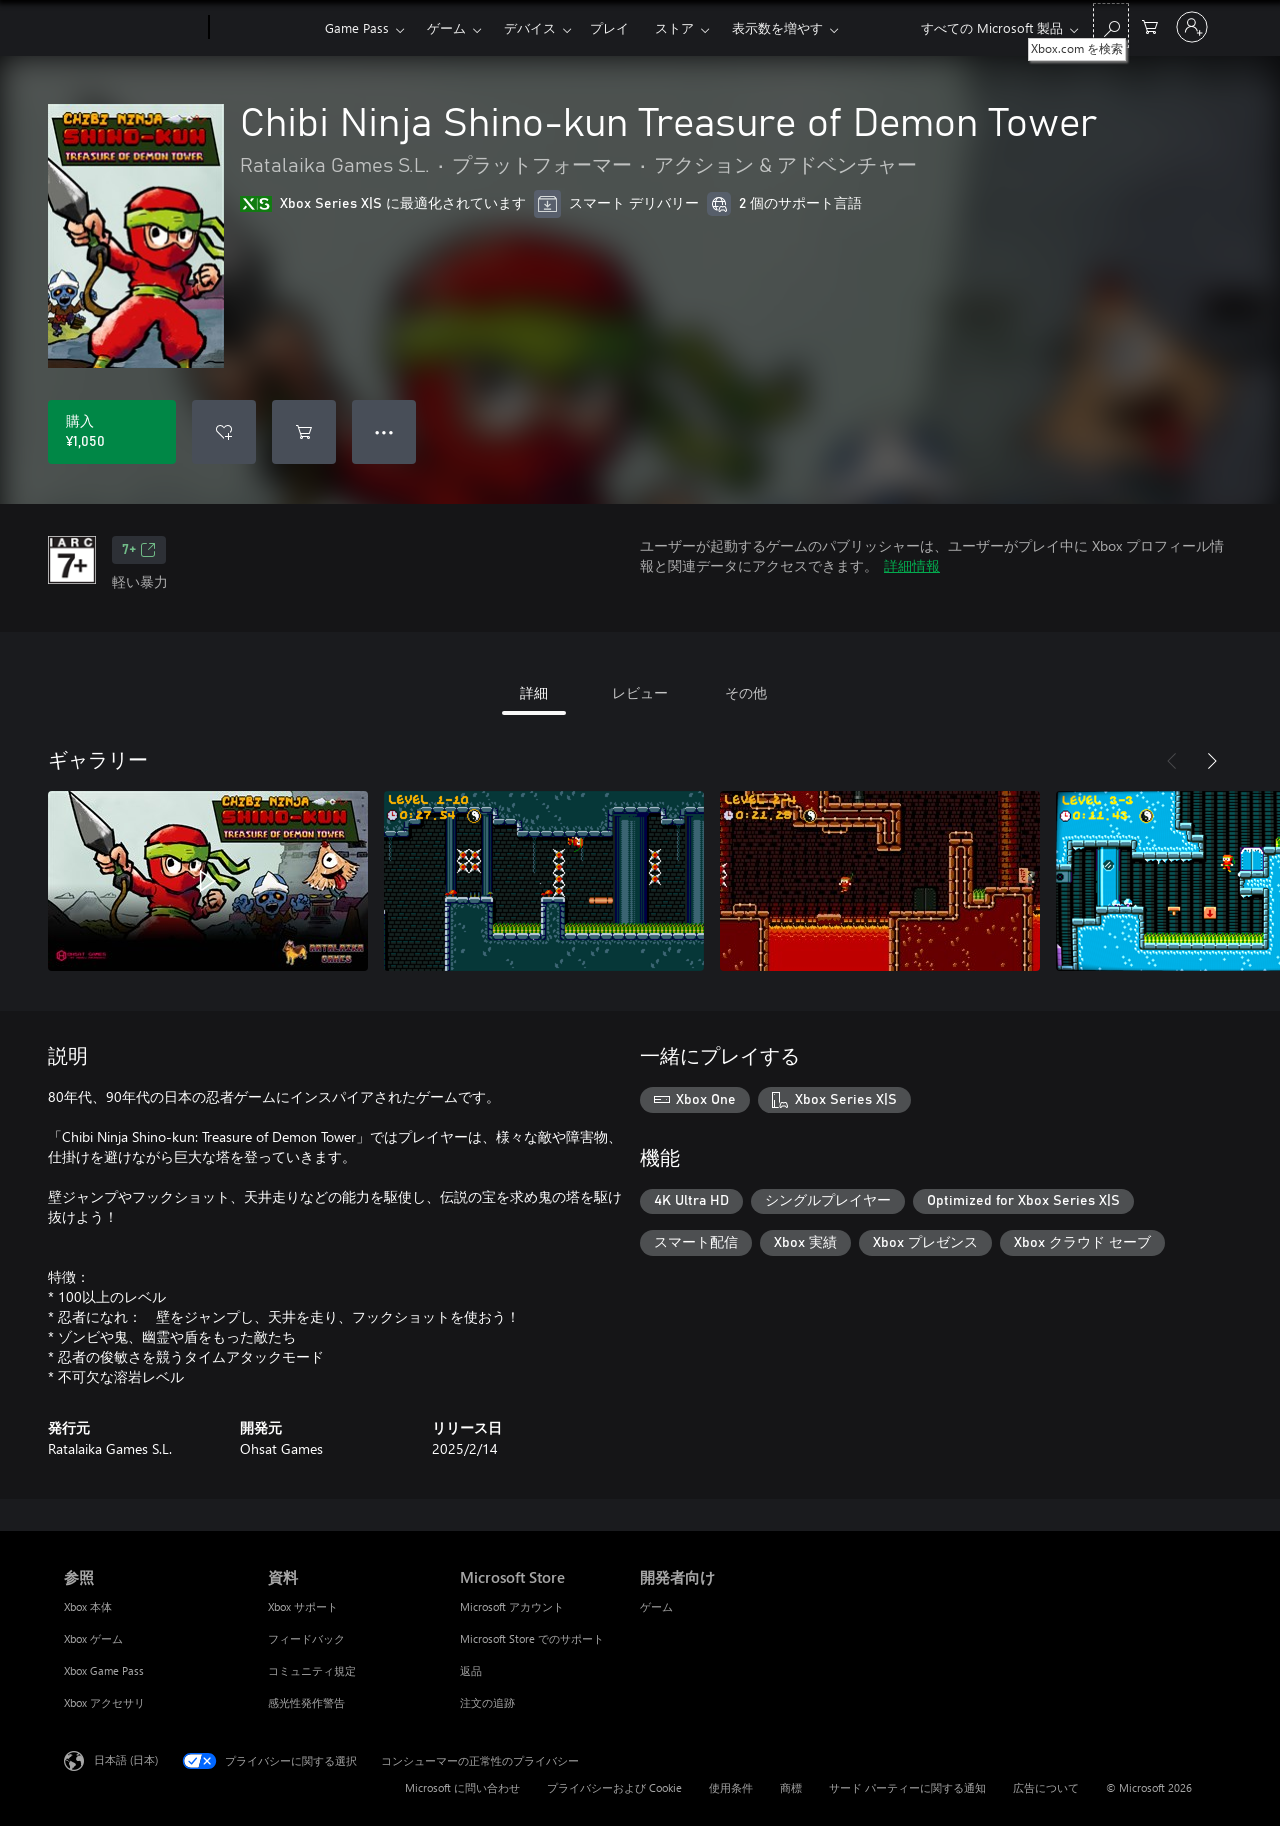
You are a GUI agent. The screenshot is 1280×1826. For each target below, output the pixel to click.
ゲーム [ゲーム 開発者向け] (656, 1606)
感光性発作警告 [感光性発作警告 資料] (306, 1702)
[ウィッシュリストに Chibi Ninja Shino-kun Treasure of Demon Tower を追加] (224, 432)
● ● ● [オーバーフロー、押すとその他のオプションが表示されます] (384, 431)
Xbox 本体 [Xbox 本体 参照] (88, 1606)
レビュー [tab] (640, 692)
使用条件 (731, 1787)
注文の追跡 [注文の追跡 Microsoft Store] (487, 1702)
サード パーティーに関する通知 (907, 1787)
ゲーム (446, 27)
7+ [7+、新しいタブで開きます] (139, 550)
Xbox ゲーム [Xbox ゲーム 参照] (93, 1638)
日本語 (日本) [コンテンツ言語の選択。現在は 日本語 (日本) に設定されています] (126, 1759)
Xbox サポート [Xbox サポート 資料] (303, 1606)
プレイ (609, 27)
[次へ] (1212, 761)
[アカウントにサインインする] (1192, 27)
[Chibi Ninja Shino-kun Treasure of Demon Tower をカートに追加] (304, 432)
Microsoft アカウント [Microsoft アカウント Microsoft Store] (512, 1606)
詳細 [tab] (534, 692)
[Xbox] (264, 28)
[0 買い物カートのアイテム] (1150, 25)
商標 (791, 1787)
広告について (1046, 1787)
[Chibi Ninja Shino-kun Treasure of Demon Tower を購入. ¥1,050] (112, 432)
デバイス (530, 27)
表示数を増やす (777, 27)
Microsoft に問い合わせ (462, 1787)
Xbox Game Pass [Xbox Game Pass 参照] (104, 1670)
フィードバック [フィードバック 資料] (306, 1638)
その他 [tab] (746, 692)
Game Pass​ (357, 27)
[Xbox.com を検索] (1111, 25)
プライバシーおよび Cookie (614, 1787)
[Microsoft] (132, 28)
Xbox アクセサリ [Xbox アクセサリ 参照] (104, 1702)
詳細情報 (912, 565)
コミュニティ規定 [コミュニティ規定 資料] (312, 1670)
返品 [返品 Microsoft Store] (471, 1670)
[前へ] (1172, 761)
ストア (674, 27)
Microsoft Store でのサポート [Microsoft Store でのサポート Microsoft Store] (532, 1638)
